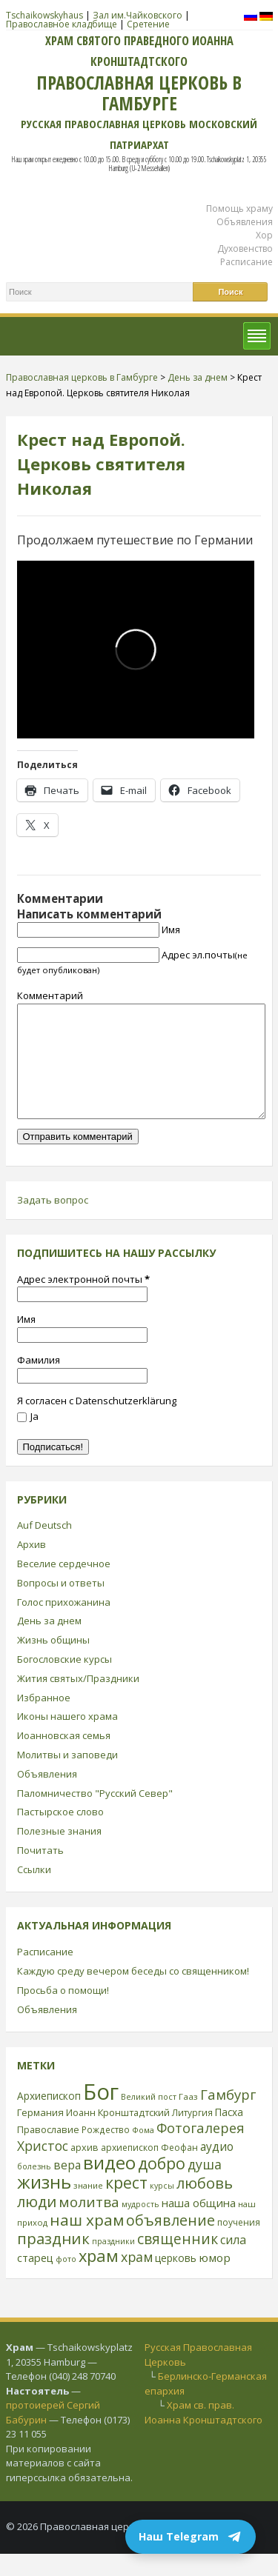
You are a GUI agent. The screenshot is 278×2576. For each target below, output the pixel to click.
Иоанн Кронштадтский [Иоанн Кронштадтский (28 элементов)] (118, 2134)
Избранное (43, 1719)
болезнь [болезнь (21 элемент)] (34, 2188)
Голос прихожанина (63, 1624)
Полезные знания (59, 1853)
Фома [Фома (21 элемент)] (143, 2152)
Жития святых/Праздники (78, 1700)
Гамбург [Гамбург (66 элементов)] (228, 2116)
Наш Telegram (190, 2537)
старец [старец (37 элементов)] (35, 2279)
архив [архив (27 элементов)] (84, 2169)
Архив (31, 1566)
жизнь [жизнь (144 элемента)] (44, 2204)
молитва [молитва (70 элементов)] (89, 2224)
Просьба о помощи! (63, 2012)
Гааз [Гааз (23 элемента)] (188, 2118)
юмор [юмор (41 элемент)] (215, 2279)
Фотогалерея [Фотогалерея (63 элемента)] (200, 2149)
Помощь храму (239, 208)
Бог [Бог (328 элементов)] (101, 2114)
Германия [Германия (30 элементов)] (40, 2134)
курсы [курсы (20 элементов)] (162, 2208)
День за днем (49, 1642)
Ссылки (34, 1891)
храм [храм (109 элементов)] (99, 2278)
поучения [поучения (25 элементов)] (238, 2244)
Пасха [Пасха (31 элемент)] (229, 2134)
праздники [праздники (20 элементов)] (113, 2263)
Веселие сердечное (63, 1585)
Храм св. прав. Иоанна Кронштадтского (203, 2434)
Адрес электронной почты (83, 1301)
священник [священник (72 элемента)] (177, 2261)
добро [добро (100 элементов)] (161, 2185)
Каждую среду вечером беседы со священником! (133, 1993)
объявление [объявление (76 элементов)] (170, 2242)
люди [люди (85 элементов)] (36, 2223)
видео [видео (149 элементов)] (109, 2184)
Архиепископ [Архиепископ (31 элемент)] (49, 2118)
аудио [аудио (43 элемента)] (217, 2168)
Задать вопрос (52, 1222)
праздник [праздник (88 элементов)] (53, 2260)
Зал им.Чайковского (137, 15)
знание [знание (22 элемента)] (88, 2207)
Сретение (148, 24)
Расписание (246, 262)
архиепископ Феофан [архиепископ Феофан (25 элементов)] (149, 2169)
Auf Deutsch (44, 1547)
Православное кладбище (61, 24)
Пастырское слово (60, 1834)
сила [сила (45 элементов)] (233, 2262)
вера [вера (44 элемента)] (67, 2187)
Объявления (244, 222)
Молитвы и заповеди (67, 1776)
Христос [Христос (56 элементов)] (42, 2168)
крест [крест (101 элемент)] (126, 2204)
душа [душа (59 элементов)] (205, 2186)
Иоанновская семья (63, 1757)
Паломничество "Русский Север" (95, 1815)
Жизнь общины (53, 1662)
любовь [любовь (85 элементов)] (204, 2205)
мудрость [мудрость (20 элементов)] (140, 2226)
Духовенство (245, 248)
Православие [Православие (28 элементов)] (48, 2151)
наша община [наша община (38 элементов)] (199, 2225)
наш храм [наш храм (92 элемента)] (87, 2242)
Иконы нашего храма (67, 1738)
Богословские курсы (64, 1681)
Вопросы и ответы (61, 1605)
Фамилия (38, 1382)
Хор (264, 235)
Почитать (40, 1872)
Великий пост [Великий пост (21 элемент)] (148, 2118)
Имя (171, 929)
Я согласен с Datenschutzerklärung (96, 1422)
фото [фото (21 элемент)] (66, 2280)
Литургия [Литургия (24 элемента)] (192, 2134)
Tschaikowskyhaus (44, 15)
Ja (28, 1438)
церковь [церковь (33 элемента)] (175, 2280)
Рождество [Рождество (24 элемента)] (106, 2152)
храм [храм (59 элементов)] (137, 2279)
